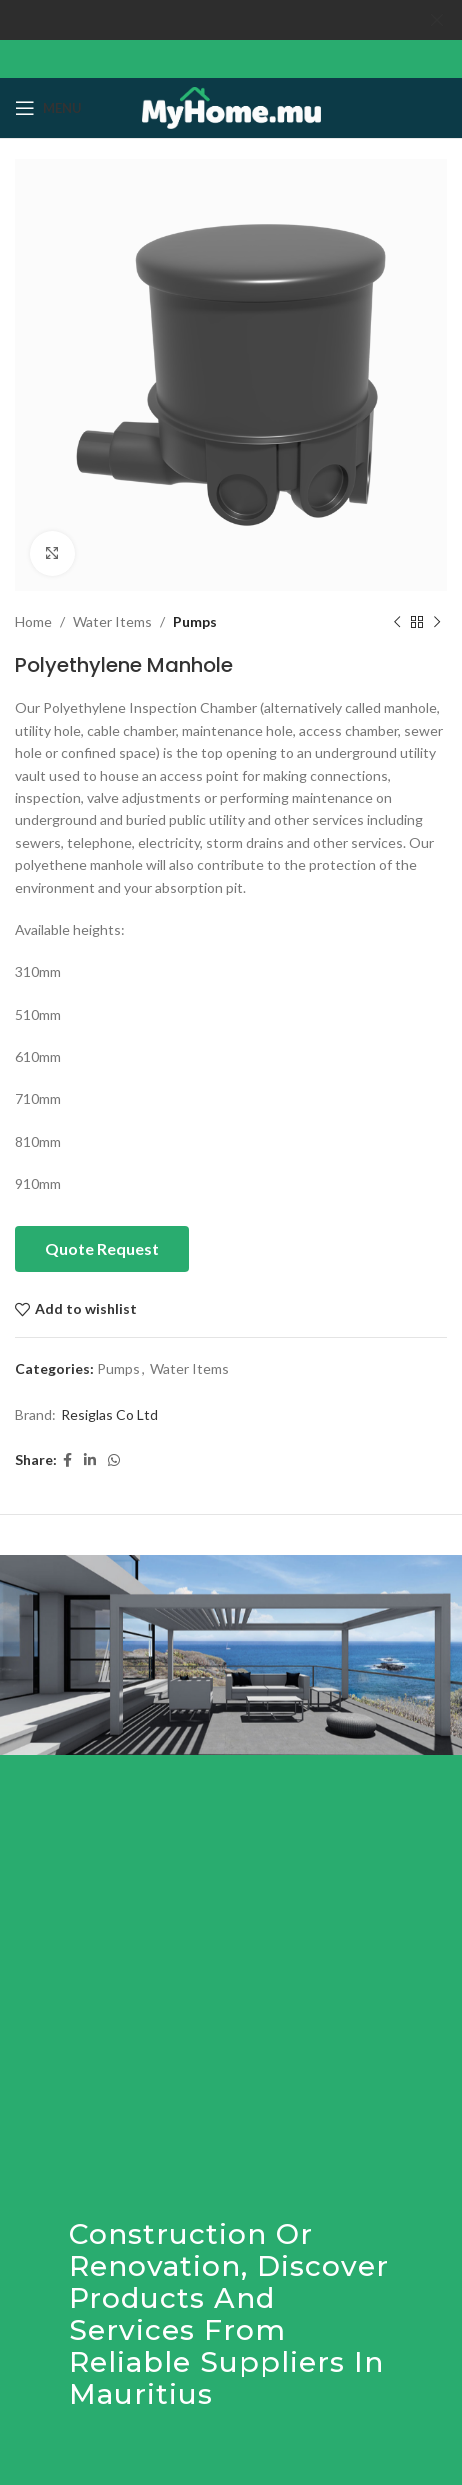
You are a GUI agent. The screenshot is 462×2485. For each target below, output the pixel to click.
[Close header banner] (437, 20)
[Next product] (437, 622)
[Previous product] (397, 622)
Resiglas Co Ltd (109, 1414)
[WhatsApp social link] (114, 1459)
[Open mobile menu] (48, 108)
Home (33, 621)
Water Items (112, 621)
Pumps (195, 621)
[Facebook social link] (67, 1459)
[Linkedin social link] (90, 1459)
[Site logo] (231, 105)
